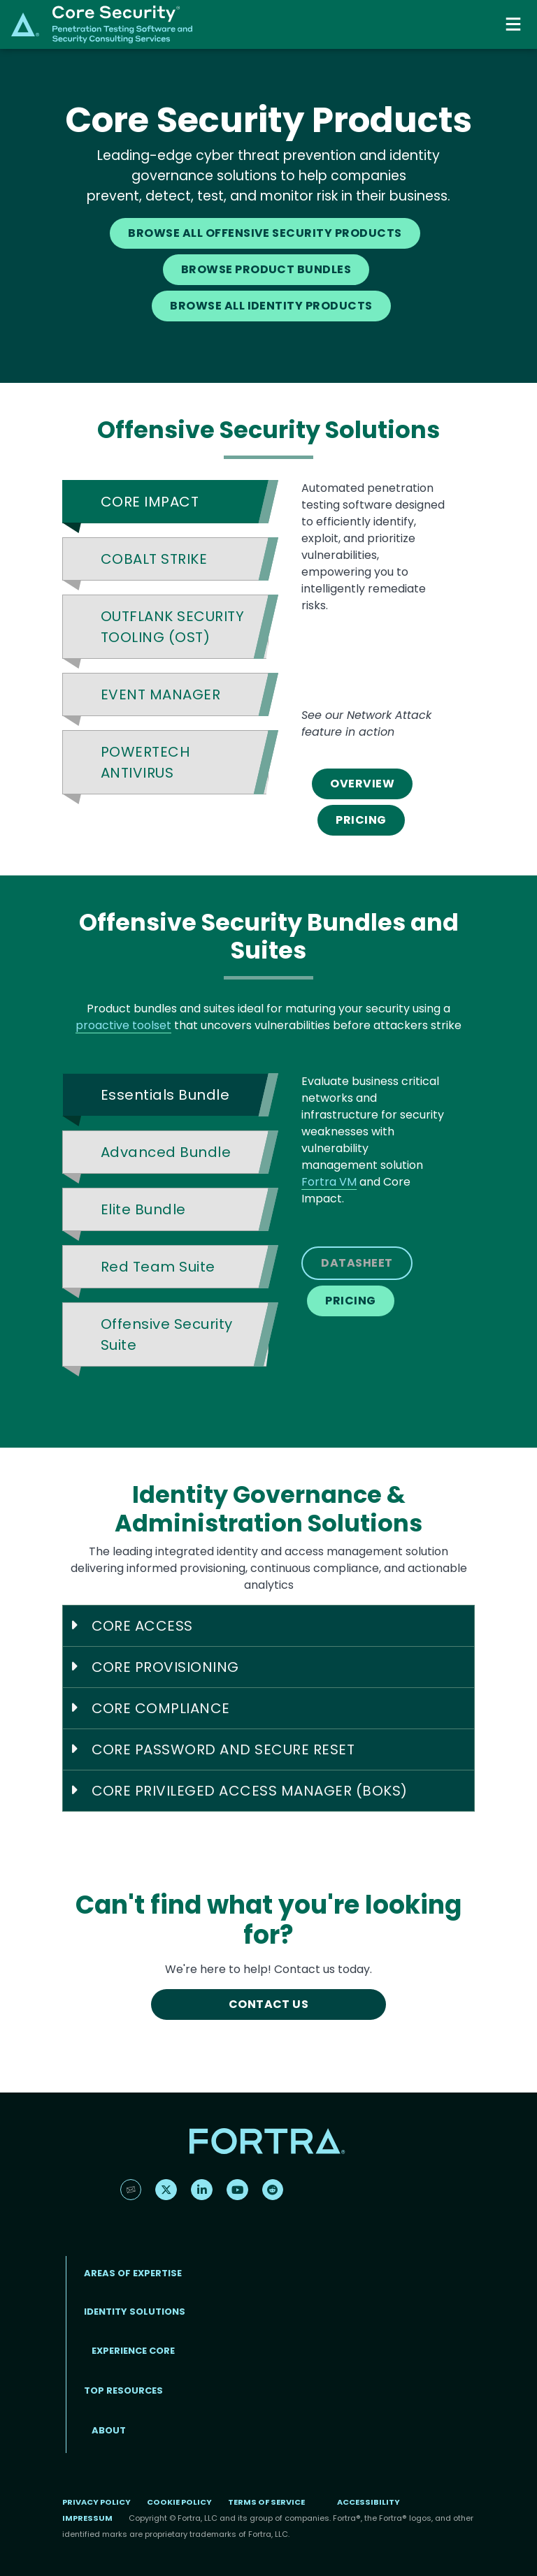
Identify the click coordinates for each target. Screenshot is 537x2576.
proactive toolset (123, 1025)
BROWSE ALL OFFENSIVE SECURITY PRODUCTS (265, 233)
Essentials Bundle (165, 1095)
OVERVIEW (362, 784)
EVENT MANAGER (160, 694)
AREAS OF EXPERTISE (133, 2273)
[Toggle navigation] (514, 24)
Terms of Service (266, 2502)
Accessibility (368, 2502)
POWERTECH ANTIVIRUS (145, 762)
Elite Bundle (143, 1209)
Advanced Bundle (166, 1152)
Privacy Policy (96, 2502)
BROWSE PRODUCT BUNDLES (266, 269)
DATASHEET (356, 1263)
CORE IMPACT (150, 501)
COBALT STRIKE (154, 559)
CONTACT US (269, 2004)
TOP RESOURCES (123, 2390)
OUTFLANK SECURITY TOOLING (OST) (172, 626)
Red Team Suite (158, 1266)
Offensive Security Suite (167, 1334)
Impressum (87, 2518)
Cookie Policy (179, 2502)
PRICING (361, 820)
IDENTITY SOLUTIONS (134, 2311)
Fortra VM (329, 1182)
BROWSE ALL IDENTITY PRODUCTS (271, 306)
